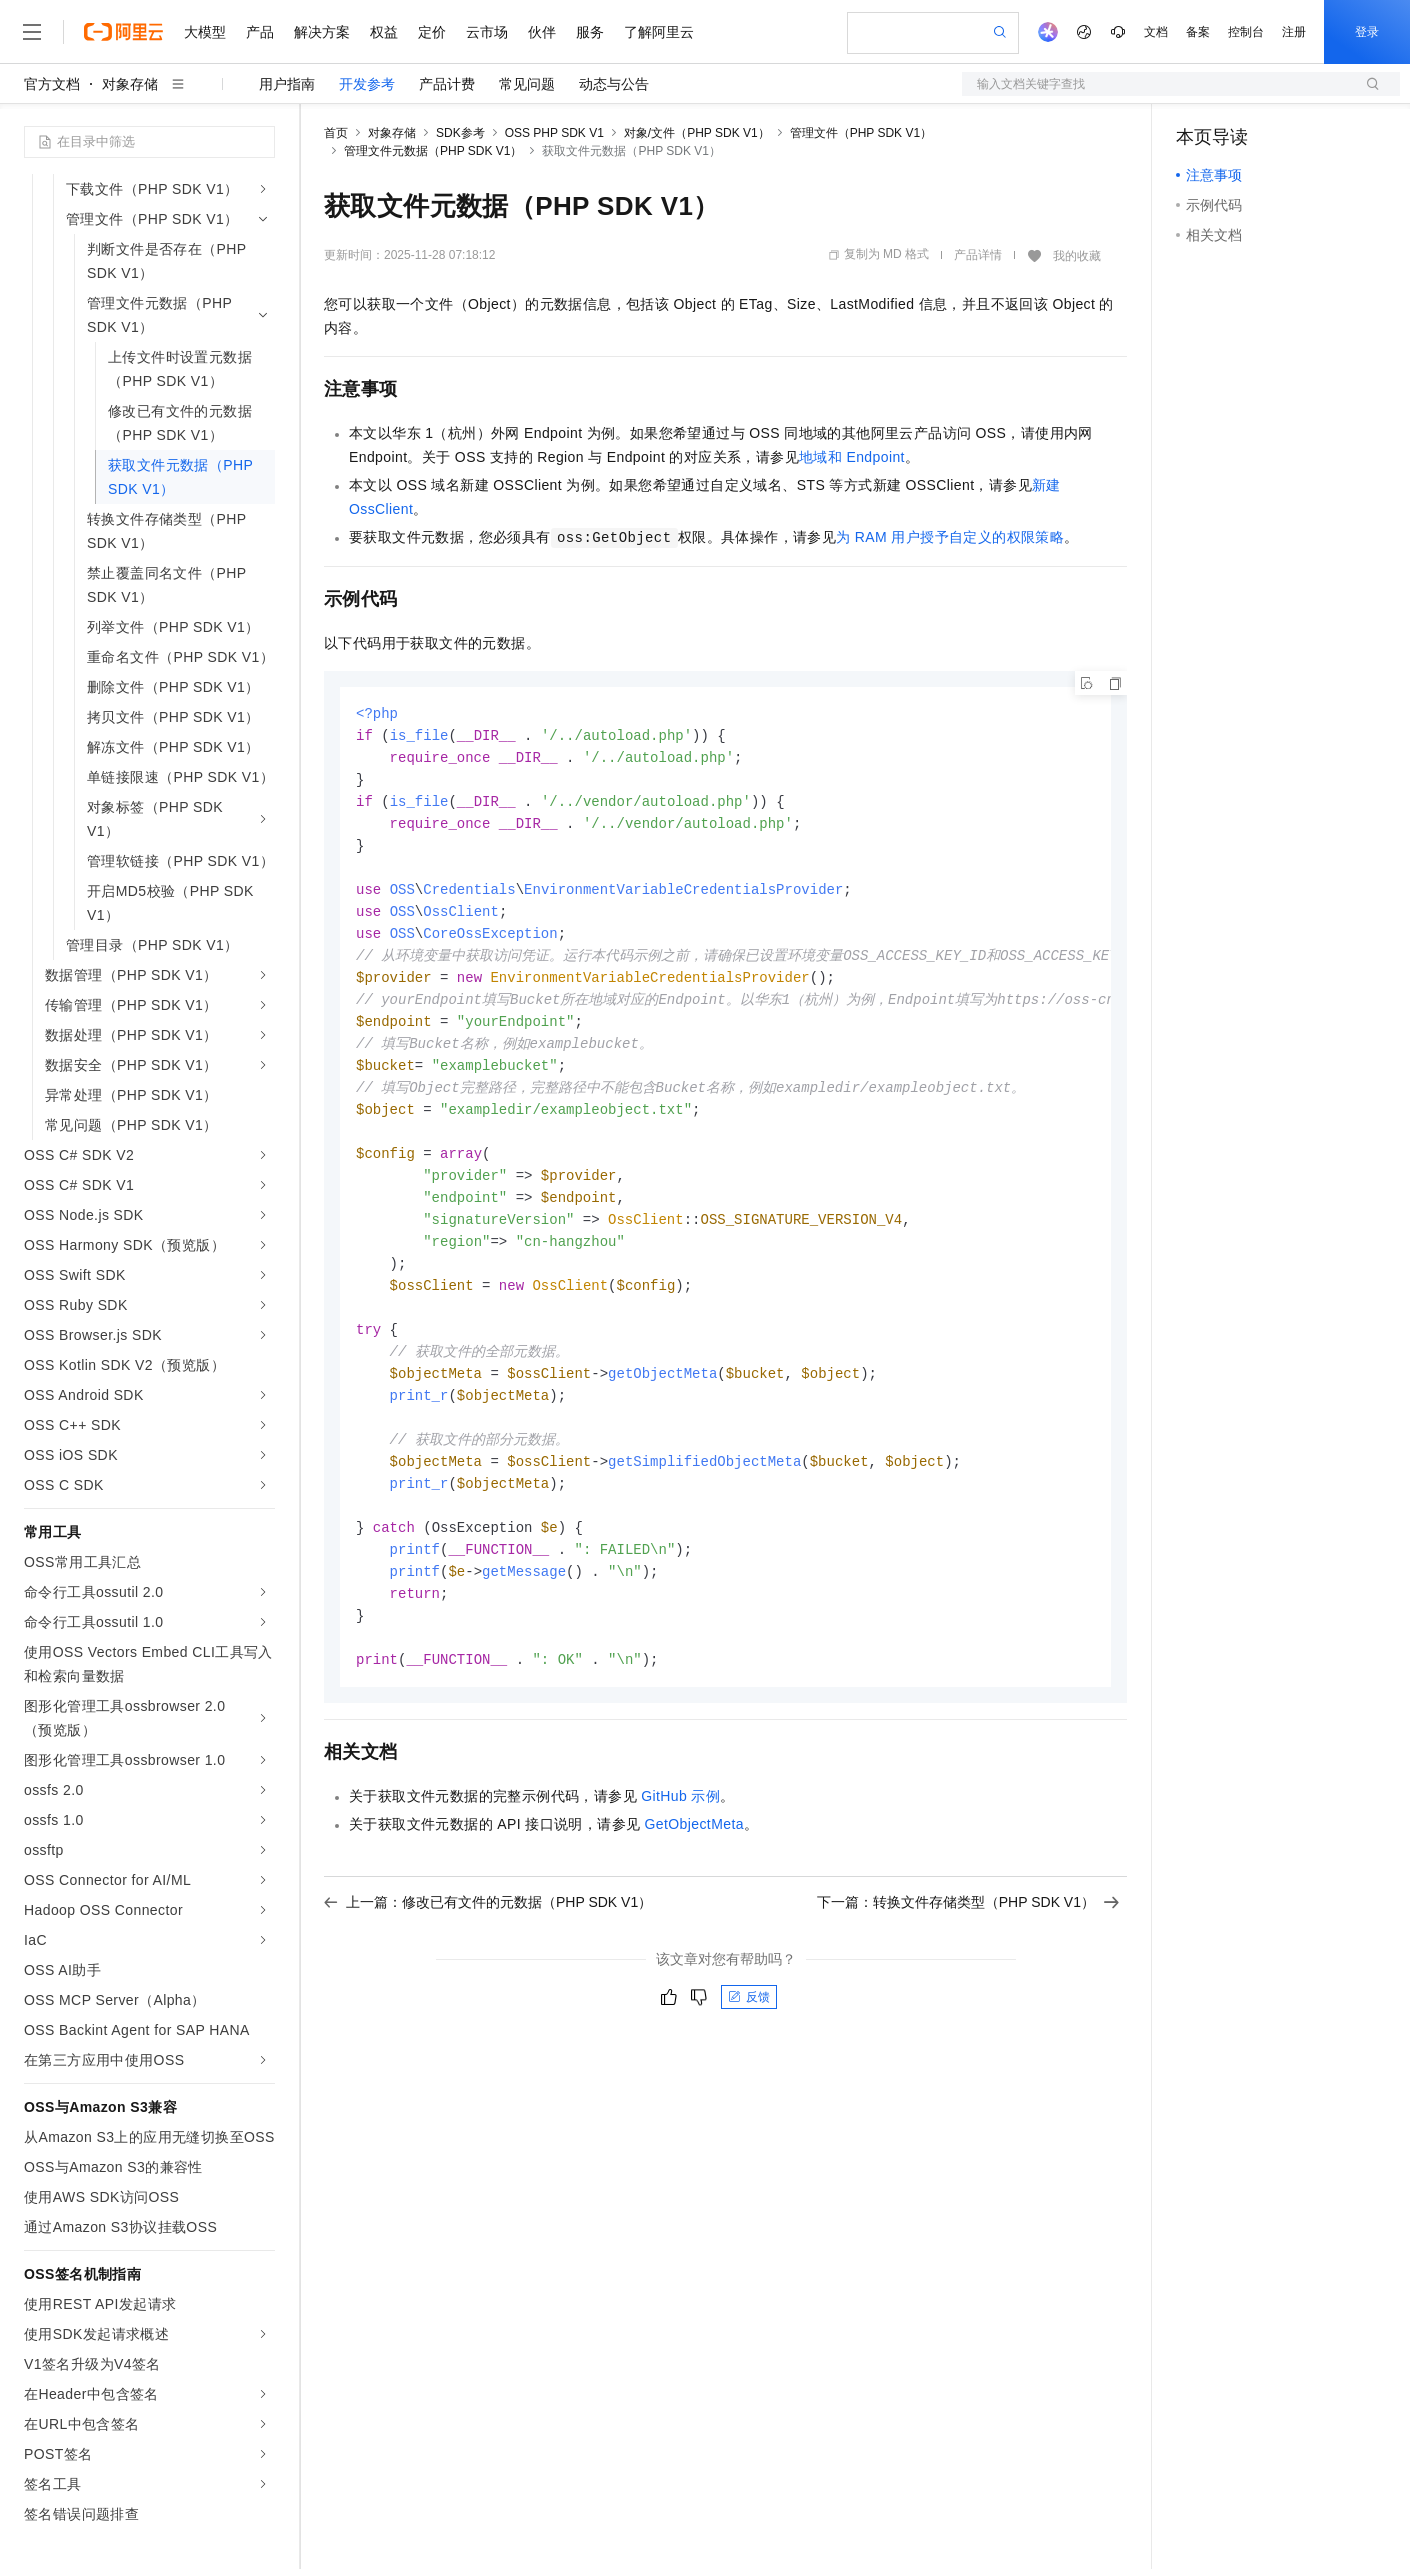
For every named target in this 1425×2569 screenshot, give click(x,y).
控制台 (1246, 32)
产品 (260, 32)
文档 (1156, 32)
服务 (590, 32)
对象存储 (130, 84)
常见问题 (527, 84)
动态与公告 (614, 84)
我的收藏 (1077, 256)
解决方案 (322, 32)
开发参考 (367, 84)
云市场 (487, 32)
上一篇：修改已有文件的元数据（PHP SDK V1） (488, 1946)
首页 (336, 133)
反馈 (749, 2041)
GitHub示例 (680, 1840)
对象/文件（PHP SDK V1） (697, 133)
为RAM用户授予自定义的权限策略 (950, 537)
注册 (1294, 32)
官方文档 (52, 84)
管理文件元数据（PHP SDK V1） (433, 151)
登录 (1367, 32)
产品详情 (978, 255)
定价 (432, 32)
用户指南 (287, 84)
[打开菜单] (32, 32)
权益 (384, 32)
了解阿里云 (659, 32)
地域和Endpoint (852, 457)
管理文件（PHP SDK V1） (861, 133)
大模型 (205, 32)
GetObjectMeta (694, 1868)
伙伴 (542, 32)
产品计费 (447, 84)
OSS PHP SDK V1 (554, 133)
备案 (1198, 32)
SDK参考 (460, 133)
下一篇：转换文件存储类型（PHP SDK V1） (968, 1946)
